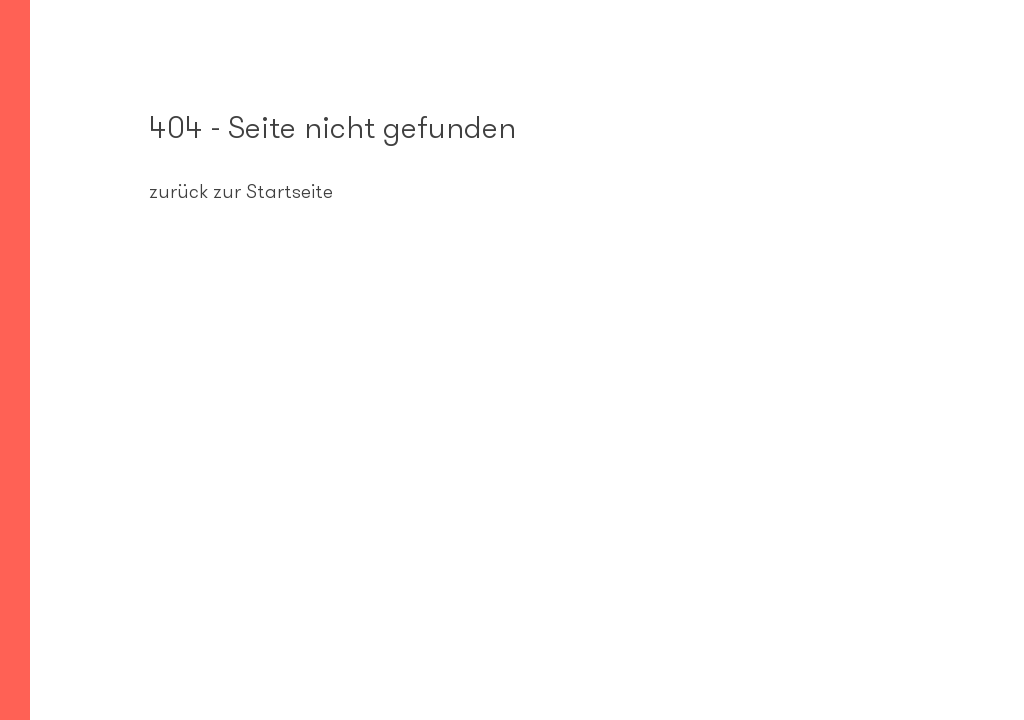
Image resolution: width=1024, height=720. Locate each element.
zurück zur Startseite (241, 191)
